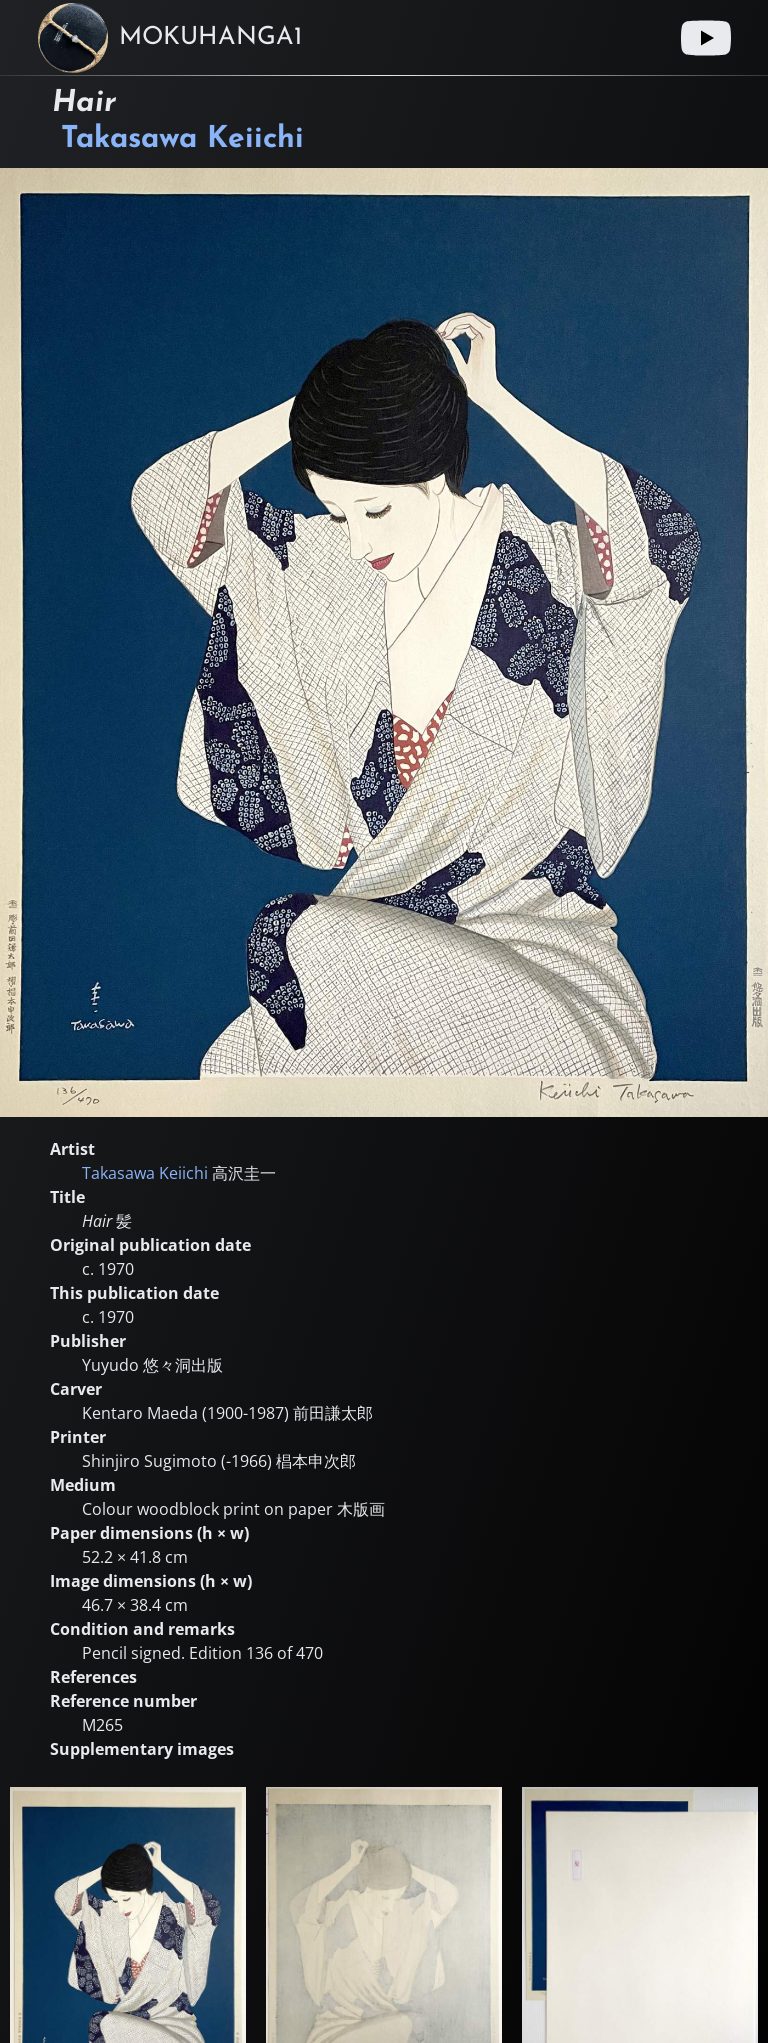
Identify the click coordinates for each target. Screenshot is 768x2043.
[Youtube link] (706, 38)
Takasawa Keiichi (182, 139)
